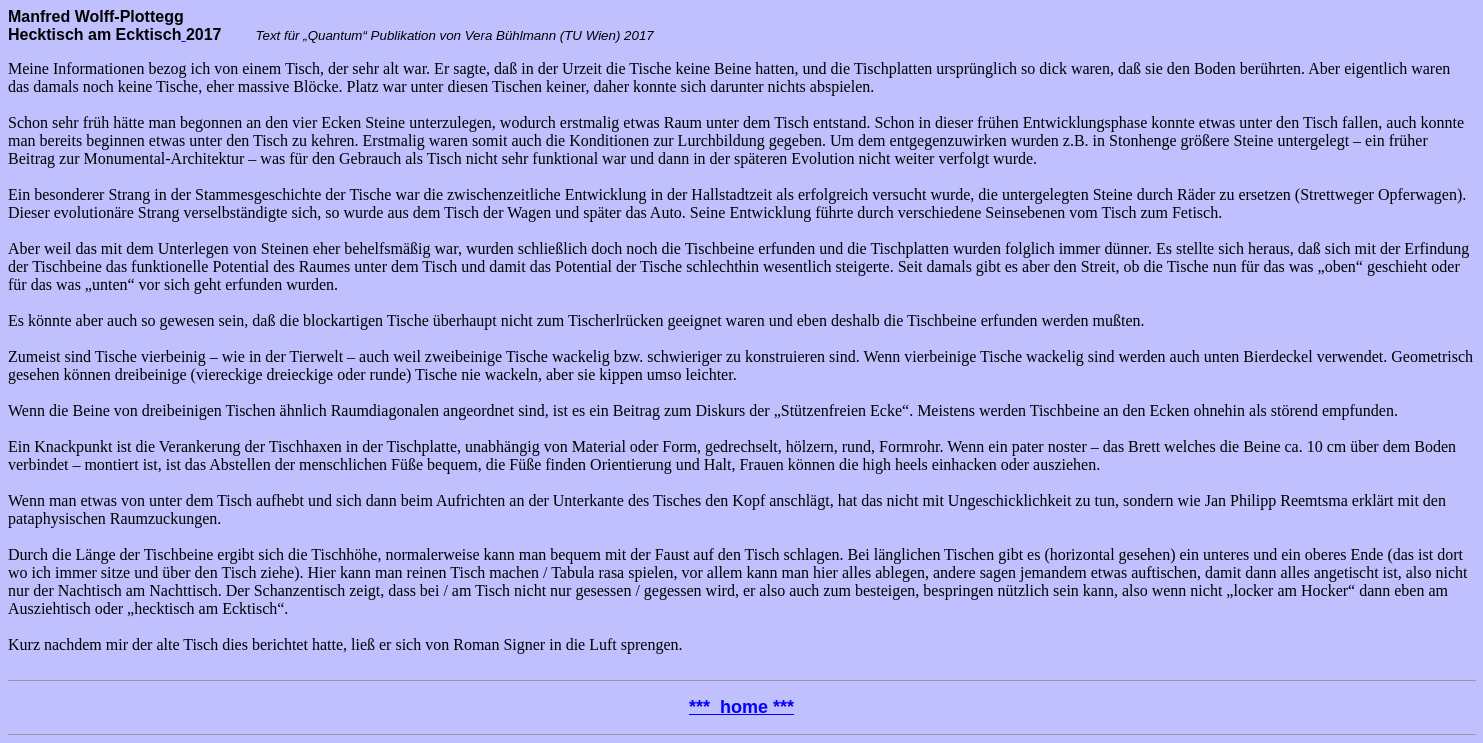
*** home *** (741, 707)
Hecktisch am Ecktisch (94, 34)
